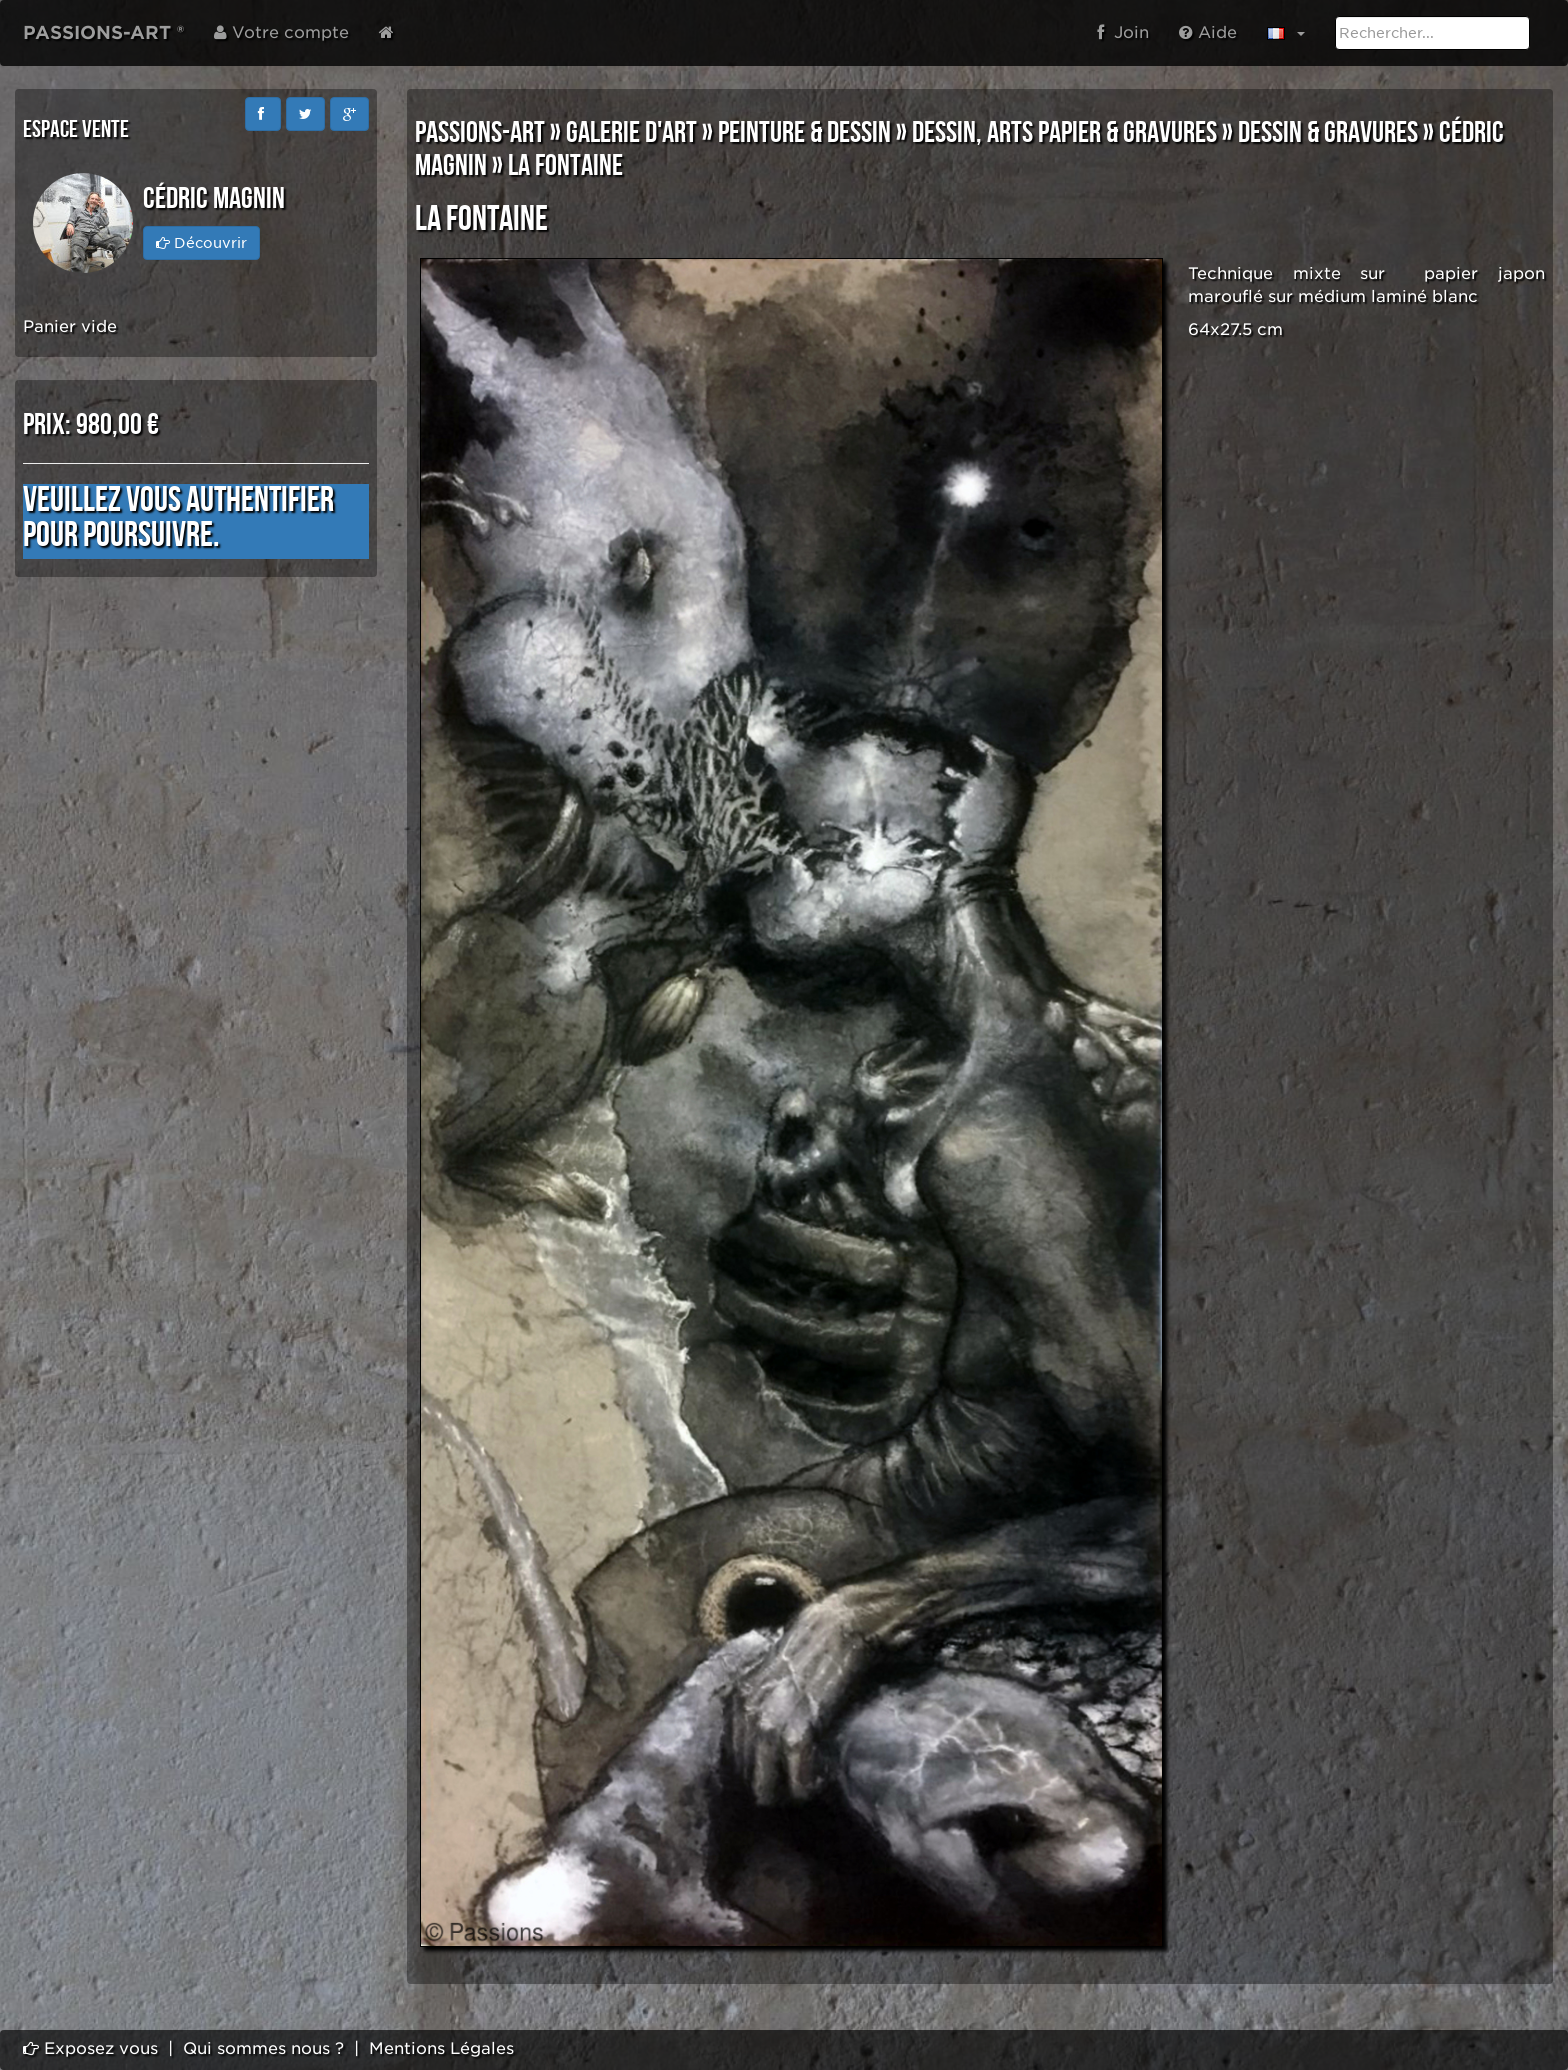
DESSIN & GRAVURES (1328, 133)
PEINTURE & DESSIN (804, 133)
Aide (1208, 32)
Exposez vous (90, 2048)
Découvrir (201, 243)
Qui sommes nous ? (263, 2048)
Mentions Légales (441, 2048)
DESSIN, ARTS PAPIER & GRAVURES (1064, 133)
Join (1123, 32)
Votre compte (281, 32)
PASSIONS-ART (480, 133)
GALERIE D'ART (631, 133)
